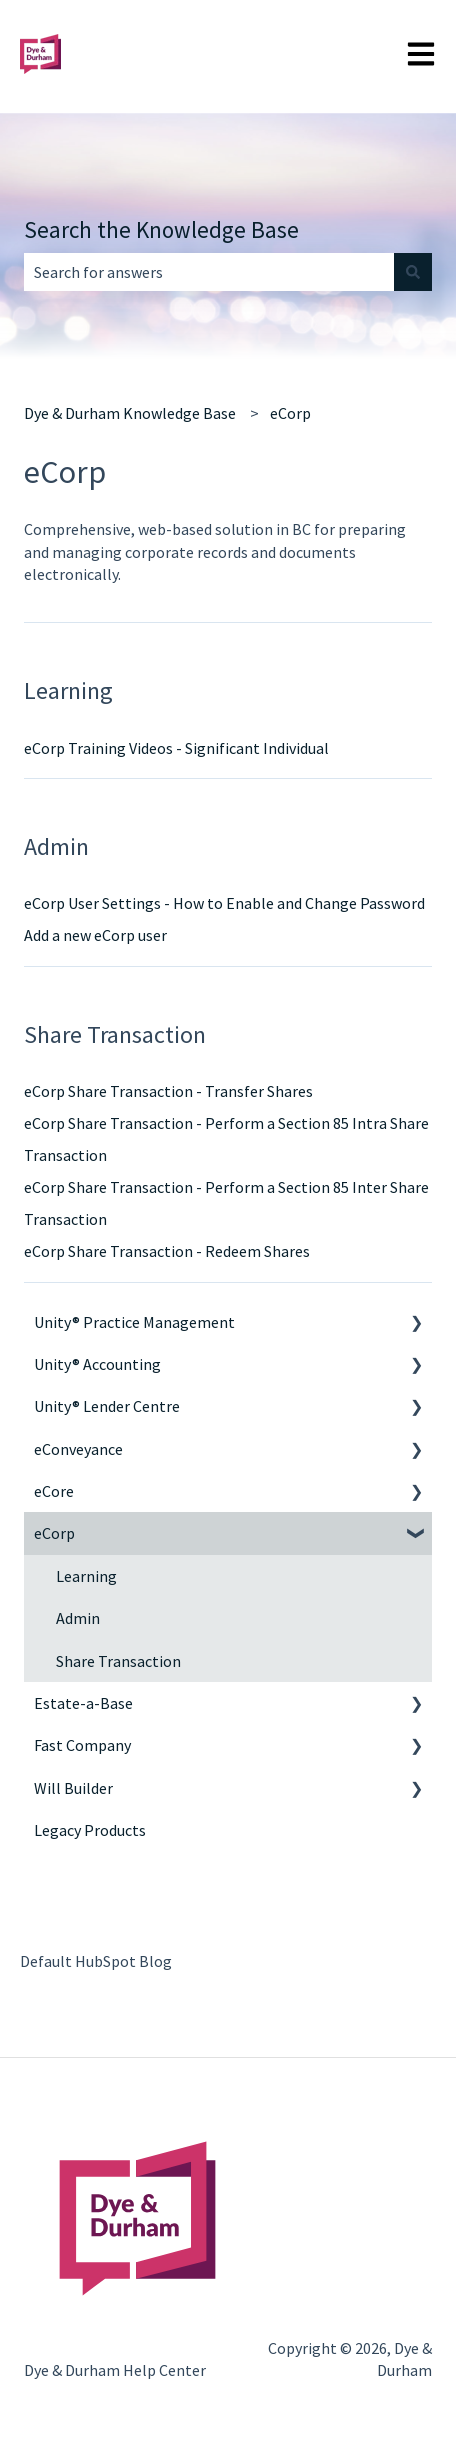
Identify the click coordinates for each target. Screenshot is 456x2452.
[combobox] (209, 272)
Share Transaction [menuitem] (118, 1661)
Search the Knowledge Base (161, 229)
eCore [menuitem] (54, 1491)
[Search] (413, 272)
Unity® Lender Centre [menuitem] (107, 1406)
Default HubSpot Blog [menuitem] (96, 1961)
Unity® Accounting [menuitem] (97, 1364)
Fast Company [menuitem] (82, 1745)
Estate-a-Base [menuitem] (83, 1703)
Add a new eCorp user (95, 935)
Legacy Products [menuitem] (90, 1830)
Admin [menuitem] (78, 1618)
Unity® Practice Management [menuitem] (134, 1322)
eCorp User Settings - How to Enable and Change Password (224, 903)
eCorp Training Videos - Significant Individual (176, 748)
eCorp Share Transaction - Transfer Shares (168, 1091)
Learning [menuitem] (86, 1576)
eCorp (290, 413)
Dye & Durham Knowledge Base (130, 413)
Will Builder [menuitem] (73, 1788)
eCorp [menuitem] (54, 1533)
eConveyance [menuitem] (78, 1449)
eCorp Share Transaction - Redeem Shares (167, 1251)
